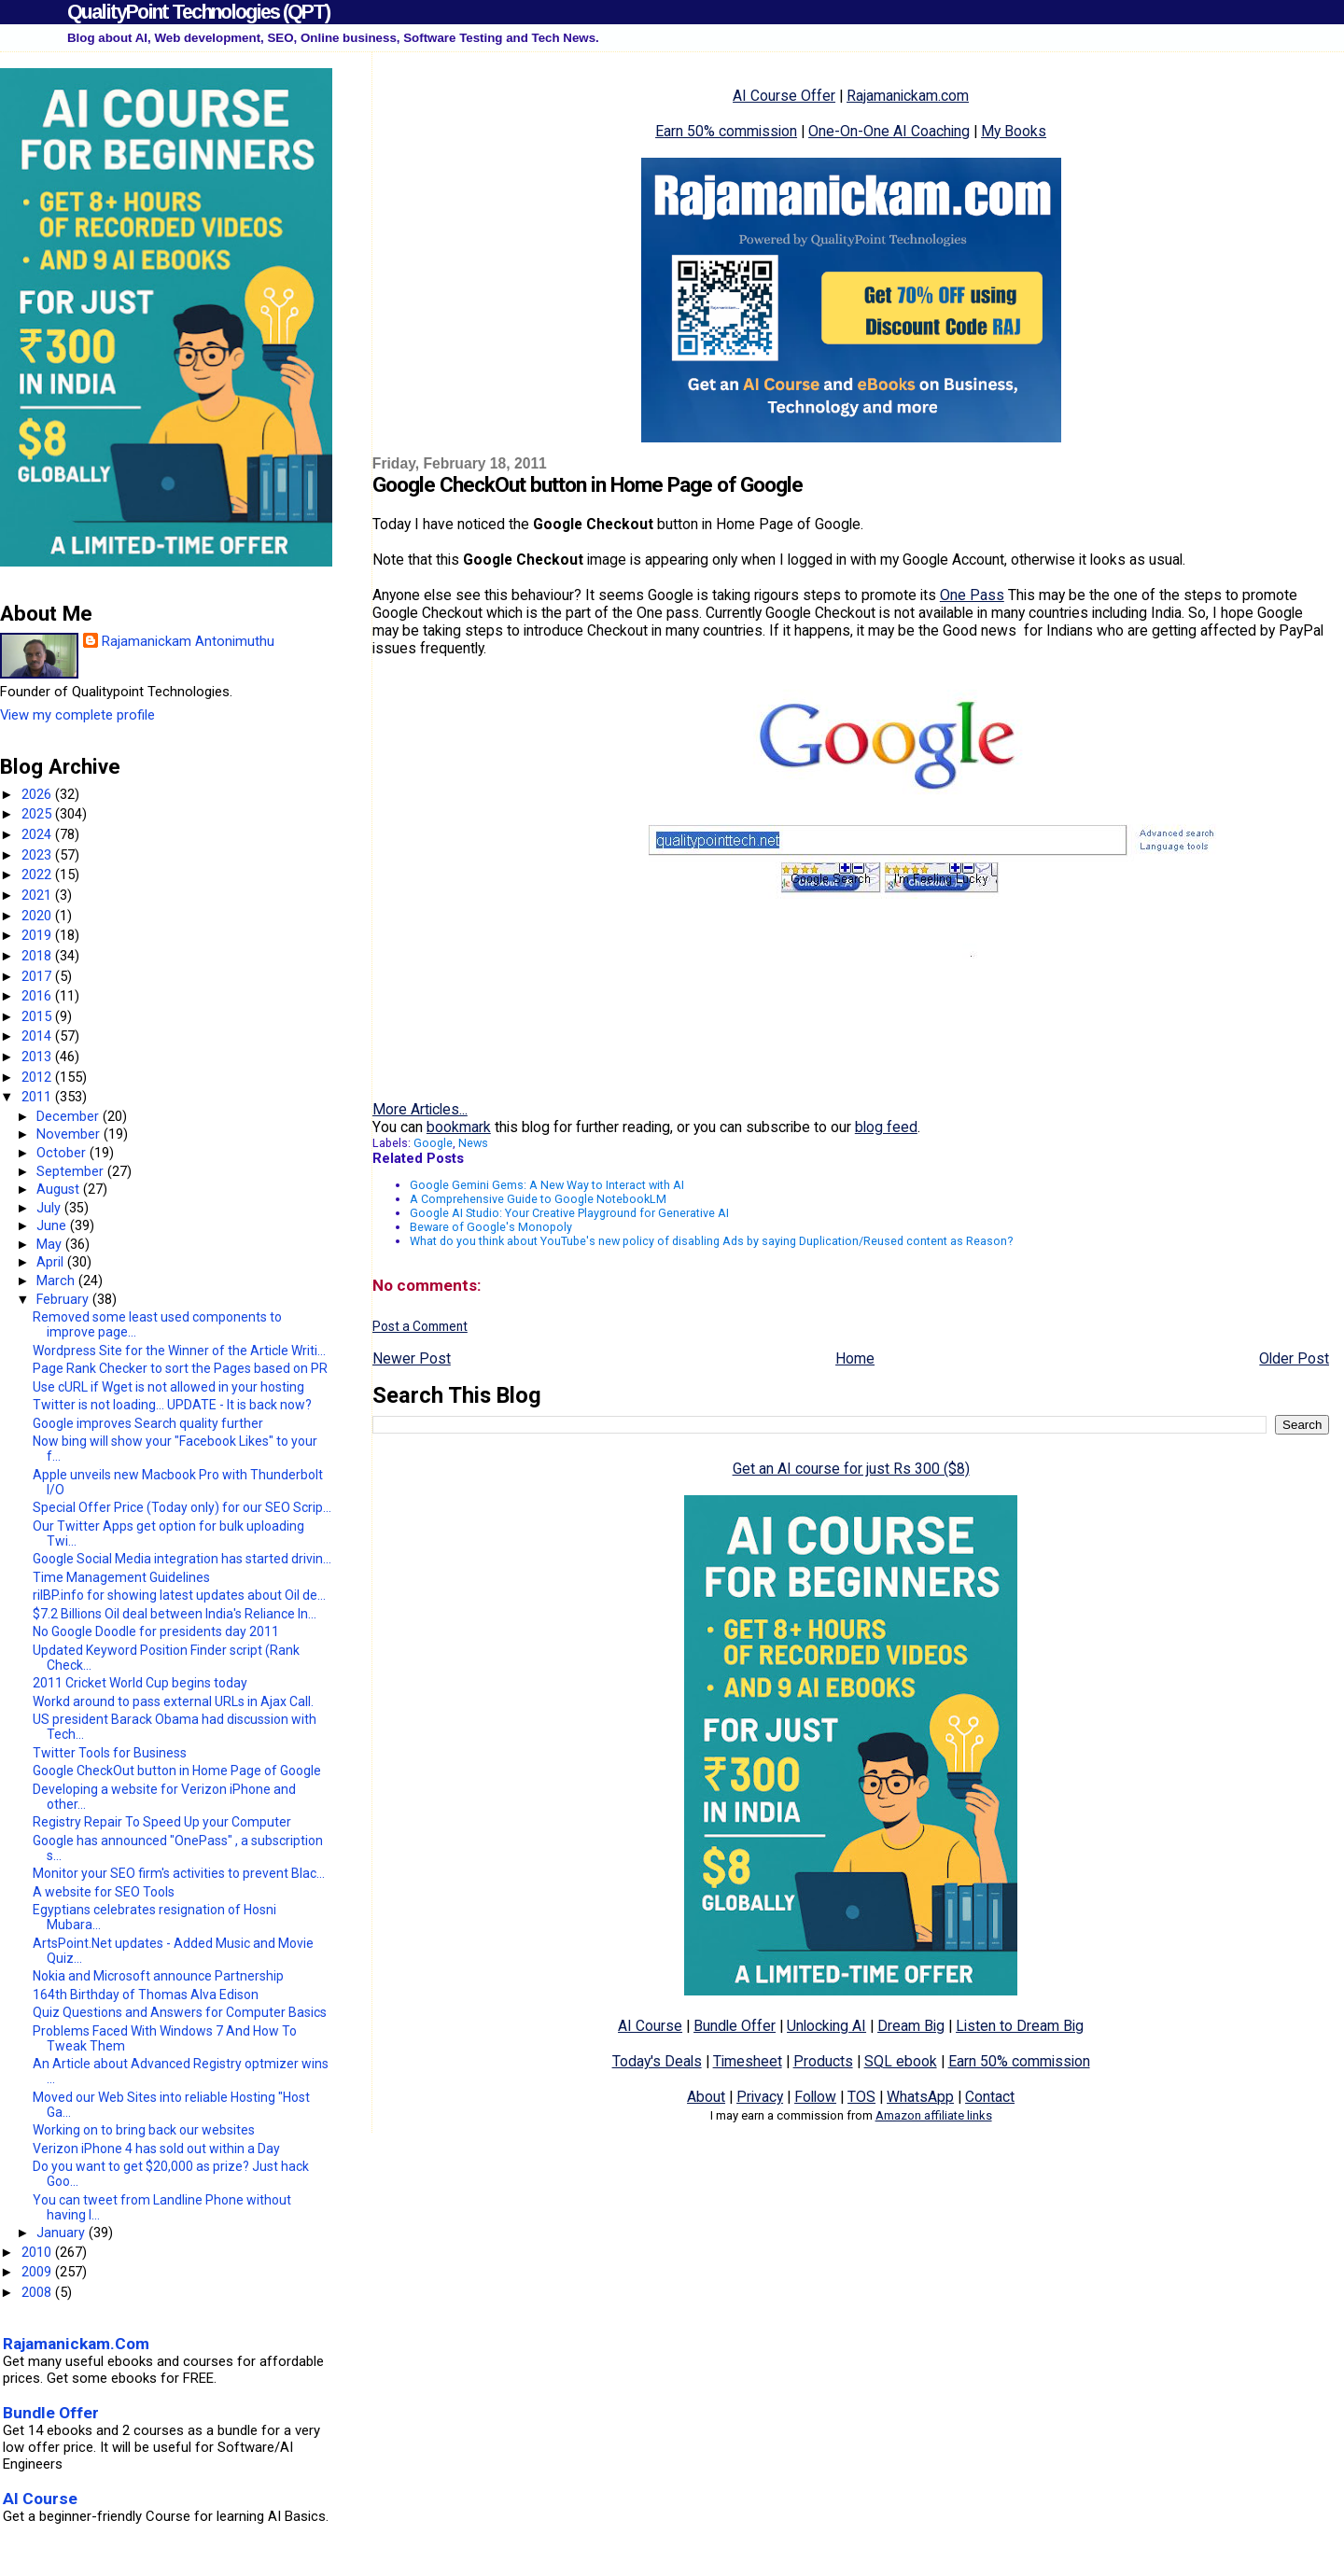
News (473, 1143)
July (50, 1207)
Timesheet (747, 2061)
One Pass (972, 595)
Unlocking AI (826, 2026)
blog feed (886, 1127)
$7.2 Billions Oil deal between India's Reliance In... (174, 1613)
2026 (38, 794)
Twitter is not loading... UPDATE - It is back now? (172, 1404)
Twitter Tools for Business (110, 1752)
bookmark (459, 1127)
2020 (38, 915)
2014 (38, 1036)
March (57, 1280)
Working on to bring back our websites (144, 2129)
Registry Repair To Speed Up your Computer (162, 1821)
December (69, 1116)
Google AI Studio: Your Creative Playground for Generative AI (569, 1213)
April (51, 1261)
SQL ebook (900, 2061)
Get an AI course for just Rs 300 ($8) (851, 1468)
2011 (38, 1096)
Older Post (1294, 1358)
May (50, 1244)
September (71, 1171)
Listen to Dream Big (1020, 2026)
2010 (38, 2252)
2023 (38, 855)
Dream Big (911, 2026)
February (64, 1299)
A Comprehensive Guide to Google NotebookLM (538, 1199)
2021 (38, 895)
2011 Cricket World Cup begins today (140, 1682)
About (706, 2097)
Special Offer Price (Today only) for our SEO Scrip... (182, 1507)
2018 (38, 955)
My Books (1013, 131)
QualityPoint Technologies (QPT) (198, 11)
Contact (990, 2097)
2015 (38, 1016)
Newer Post (411, 1358)
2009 (38, 2271)
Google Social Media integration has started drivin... (182, 1558)
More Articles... (420, 1109)
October (63, 1152)
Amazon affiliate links (933, 2115)
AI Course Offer (784, 96)
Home (855, 1358)
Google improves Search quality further (148, 1423)
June (53, 1225)
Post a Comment (420, 1326)
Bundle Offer (734, 2026)
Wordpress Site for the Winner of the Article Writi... (179, 1350)
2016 (38, 995)
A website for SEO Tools (104, 1891)
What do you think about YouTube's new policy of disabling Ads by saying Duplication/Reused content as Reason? (711, 1241)
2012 (38, 1077)
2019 (38, 935)
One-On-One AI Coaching (889, 131)
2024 (38, 834)
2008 (38, 2292)
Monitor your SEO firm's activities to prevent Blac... (179, 1873)
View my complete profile (77, 715)
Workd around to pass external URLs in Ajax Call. (173, 1701)
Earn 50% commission (726, 131)
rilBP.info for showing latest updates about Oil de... (179, 1595)
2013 (38, 1056)
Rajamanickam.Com (76, 2343)
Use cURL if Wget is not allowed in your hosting (168, 1386)
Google (433, 1143)
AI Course (650, 2026)
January (62, 2232)
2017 (38, 976)
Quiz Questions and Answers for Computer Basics (180, 2012)
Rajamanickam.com (908, 96)
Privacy (759, 2097)
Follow (815, 2097)
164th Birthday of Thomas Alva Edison (146, 1994)
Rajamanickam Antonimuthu (188, 641)
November (70, 1134)
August (59, 1189)
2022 (38, 874)
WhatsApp (920, 2097)
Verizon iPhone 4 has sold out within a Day (156, 2148)
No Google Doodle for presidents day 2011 (156, 1631)
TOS (861, 2097)
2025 (38, 813)
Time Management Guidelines (121, 1577)
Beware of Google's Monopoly (491, 1227)
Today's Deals (657, 2061)
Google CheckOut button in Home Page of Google (177, 1770)
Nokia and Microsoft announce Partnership (158, 1975)
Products (823, 2061)
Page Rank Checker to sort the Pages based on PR (180, 1368)
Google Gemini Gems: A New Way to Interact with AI (547, 1185)
